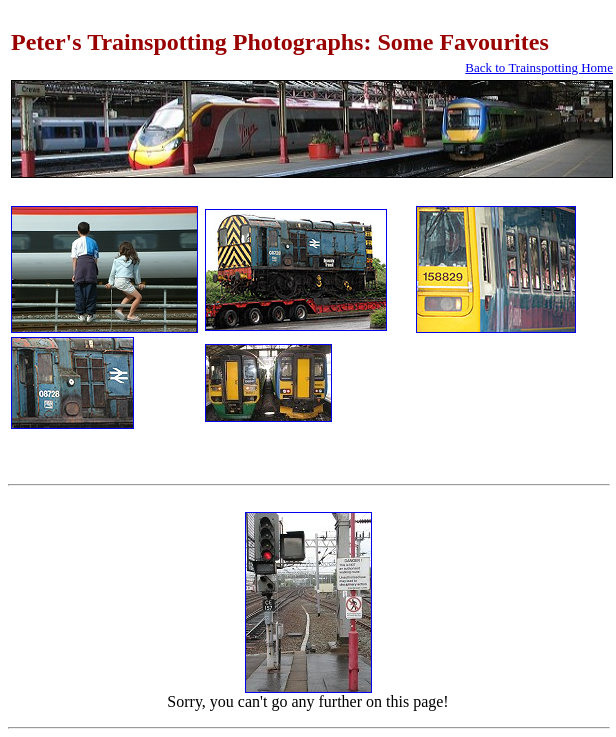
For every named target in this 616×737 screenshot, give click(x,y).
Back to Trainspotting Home (539, 67)
